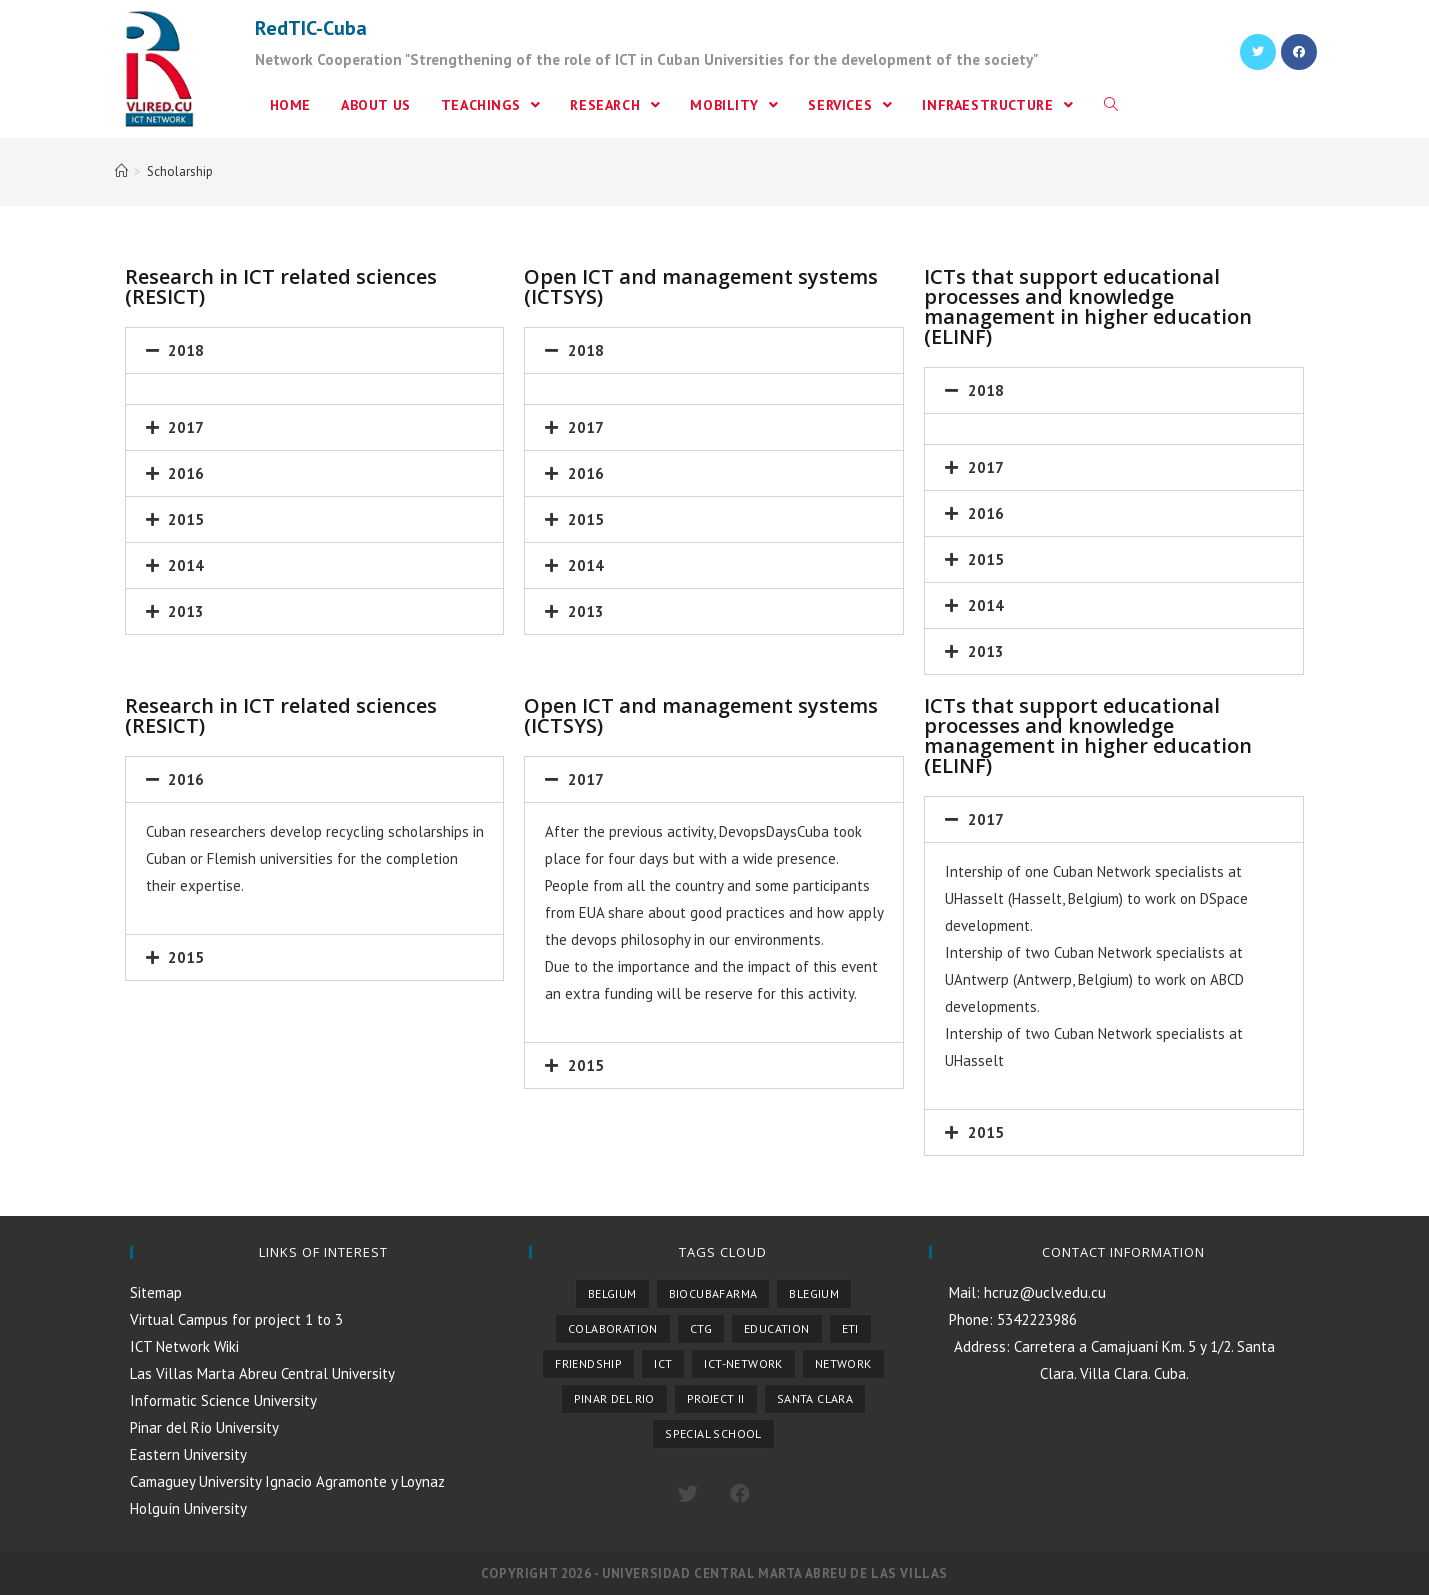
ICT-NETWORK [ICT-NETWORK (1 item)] (743, 1363)
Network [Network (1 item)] (843, 1363)
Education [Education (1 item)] (777, 1328)
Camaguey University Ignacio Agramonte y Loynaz (287, 1481)
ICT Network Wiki (184, 1346)
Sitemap (156, 1292)
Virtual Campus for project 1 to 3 (236, 1319)
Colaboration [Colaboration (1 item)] (613, 1328)
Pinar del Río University (204, 1427)
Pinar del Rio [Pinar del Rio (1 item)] (614, 1398)
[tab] (315, 350)
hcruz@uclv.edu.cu (1043, 1292)
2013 (186, 611)
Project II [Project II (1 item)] (716, 1398)
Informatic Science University (223, 1400)
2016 (186, 473)
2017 (186, 427)
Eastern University (188, 1454)
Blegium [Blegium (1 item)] (814, 1293)
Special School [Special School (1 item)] (713, 1433)
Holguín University (188, 1508)
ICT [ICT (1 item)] (663, 1363)
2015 (186, 519)
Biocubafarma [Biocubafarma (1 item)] (713, 1293)
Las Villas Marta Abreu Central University (262, 1373)
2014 (186, 565)
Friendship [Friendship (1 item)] (588, 1363)
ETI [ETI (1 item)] (850, 1328)
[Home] (121, 171)
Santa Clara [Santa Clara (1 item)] (815, 1398)
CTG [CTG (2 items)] (701, 1328)
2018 (186, 350)
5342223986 (1035, 1319)
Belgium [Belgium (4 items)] (612, 1293)
